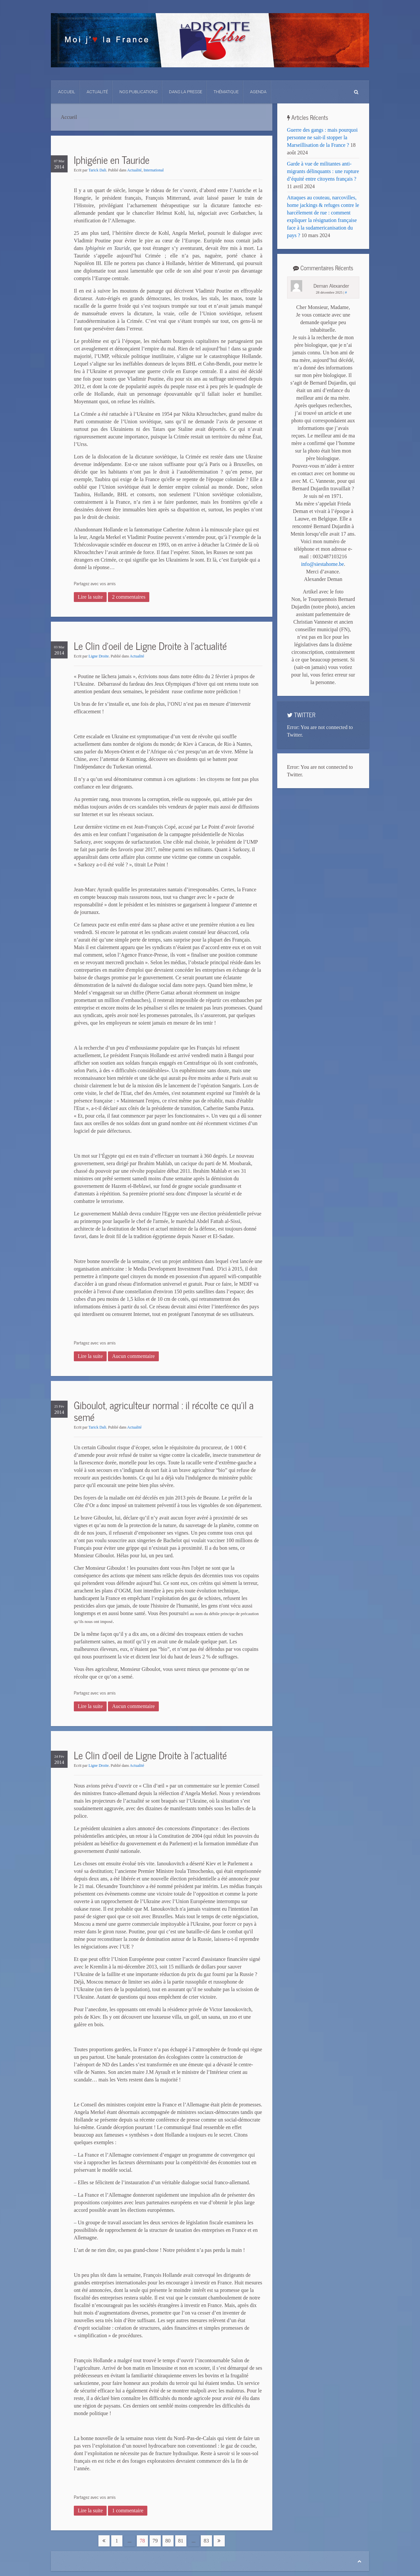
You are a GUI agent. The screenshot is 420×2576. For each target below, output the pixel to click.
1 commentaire (127, 2510)
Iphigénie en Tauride (112, 159)
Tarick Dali (97, 170)
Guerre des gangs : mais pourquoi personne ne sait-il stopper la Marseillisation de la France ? (322, 137)
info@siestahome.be (322, 564)
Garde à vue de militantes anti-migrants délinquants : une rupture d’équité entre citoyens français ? (323, 171)
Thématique (226, 91)
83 (206, 2540)
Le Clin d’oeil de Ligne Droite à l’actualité (150, 645)
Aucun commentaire (133, 1356)
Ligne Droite (99, 656)
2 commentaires (128, 597)
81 (180, 2540)
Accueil (66, 91)
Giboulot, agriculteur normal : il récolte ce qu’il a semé (164, 1411)
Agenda (258, 91)
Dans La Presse (185, 91)
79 (155, 2540)
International (154, 170)
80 (168, 2540)
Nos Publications (138, 91)
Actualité (97, 91)
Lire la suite (90, 597)
